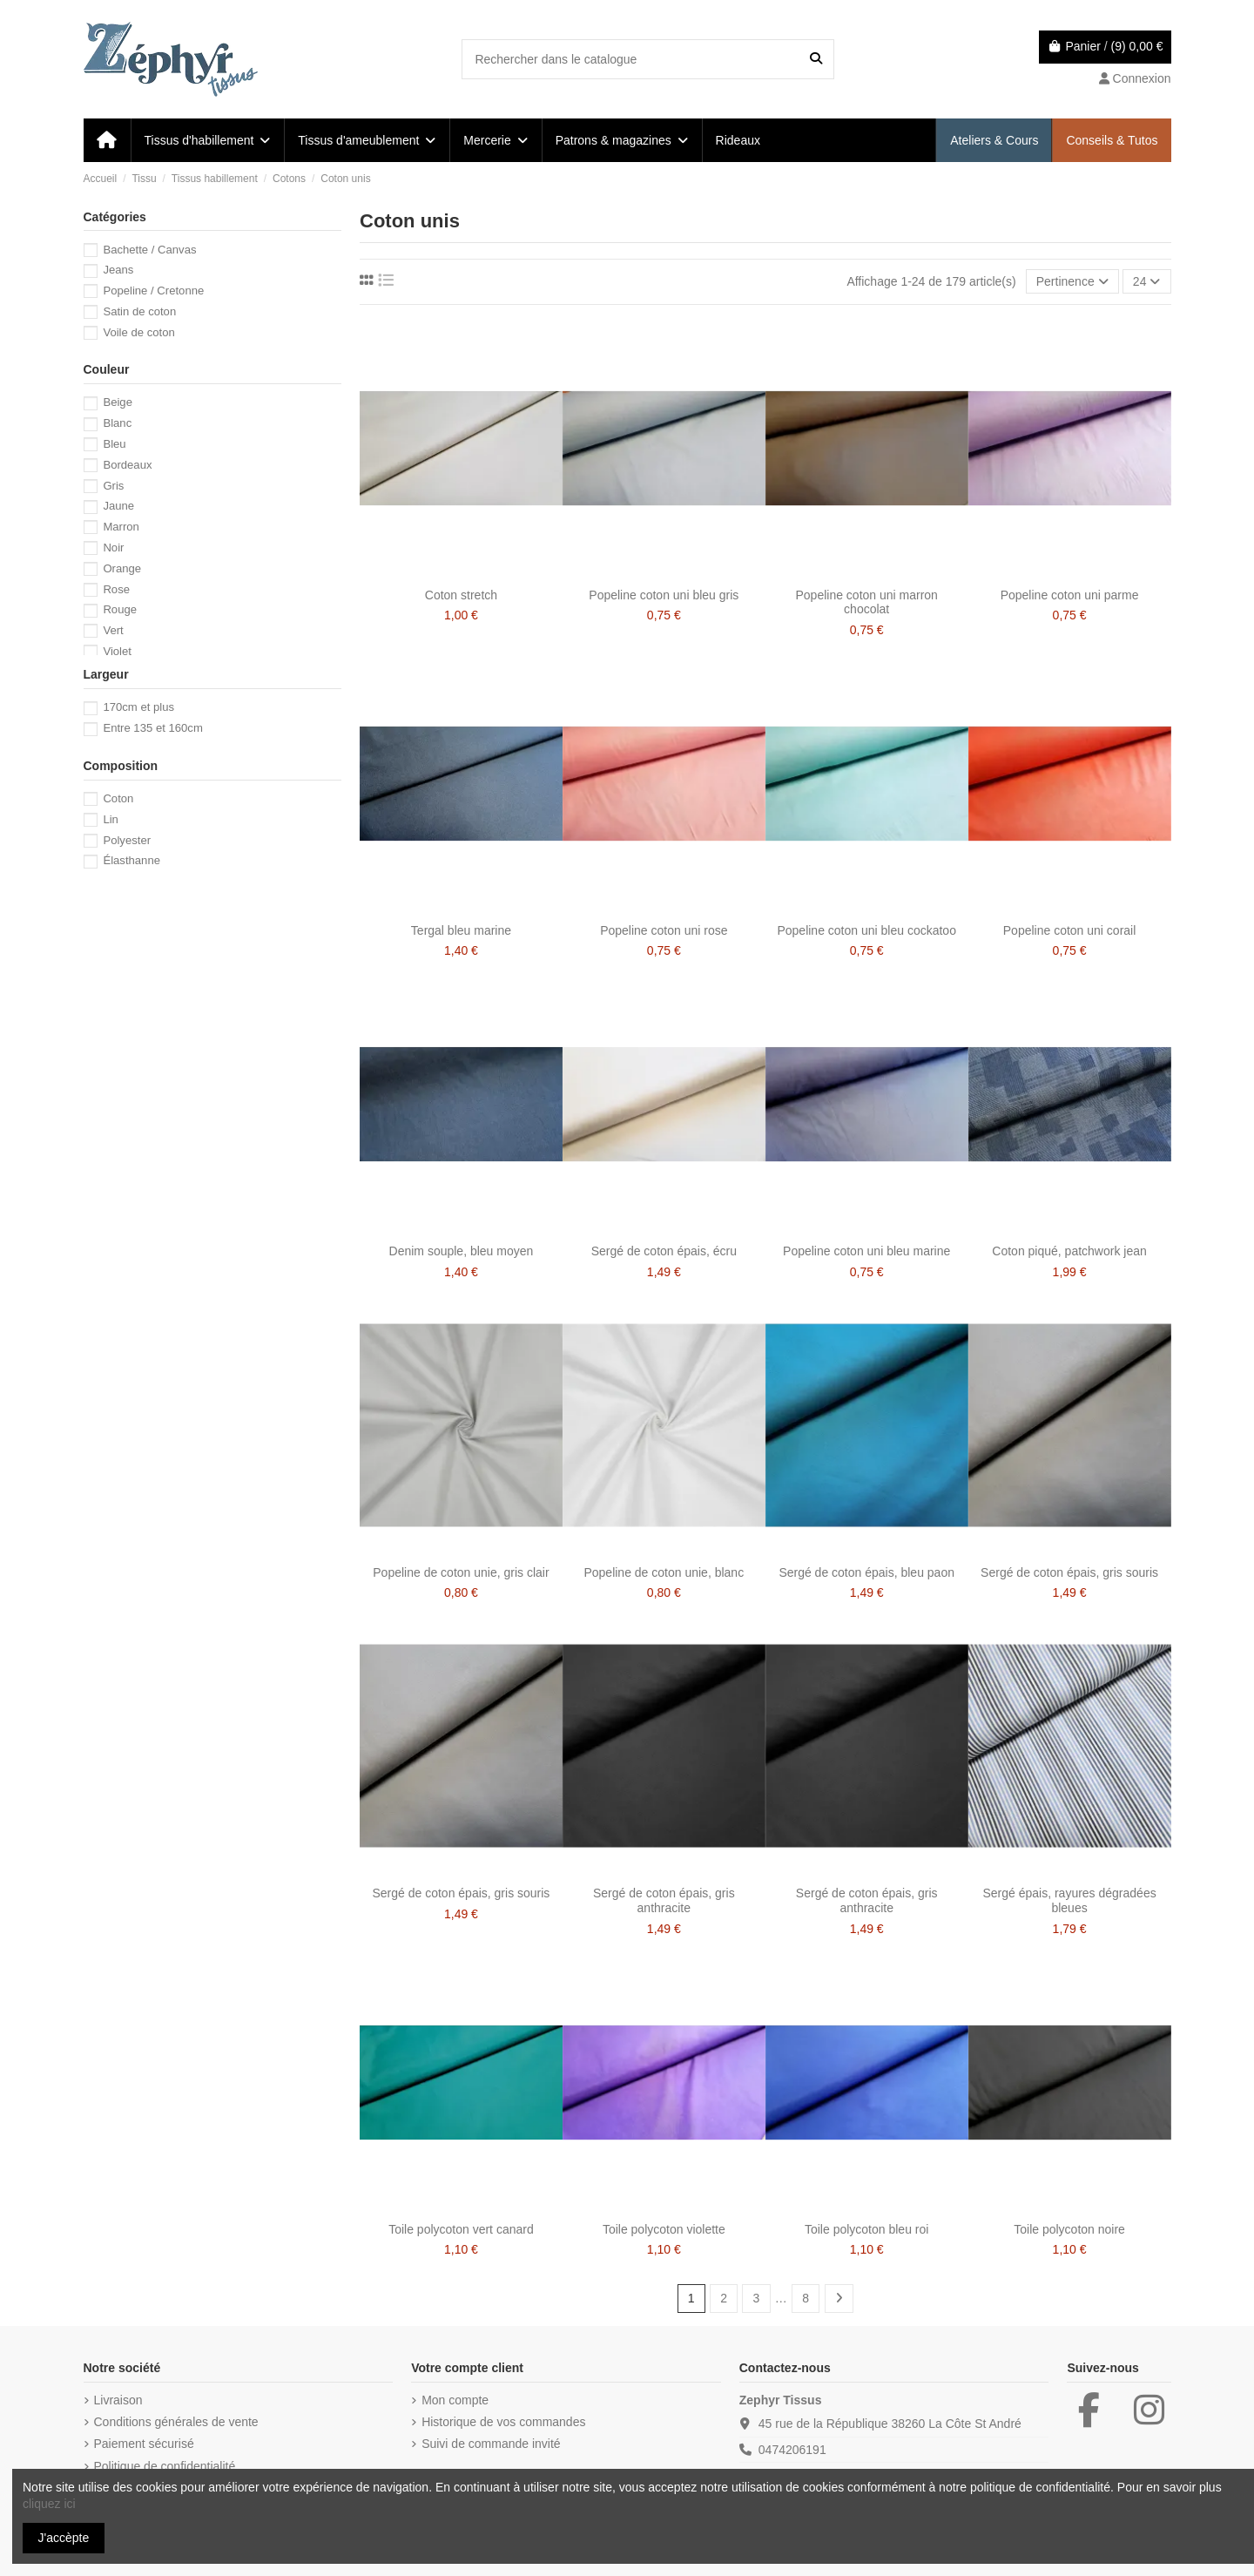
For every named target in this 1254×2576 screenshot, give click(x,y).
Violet (117, 651)
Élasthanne (131, 860)
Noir (113, 547)
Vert (113, 630)
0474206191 (792, 2450)
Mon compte (455, 2400)
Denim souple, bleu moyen (461, 1251)
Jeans (118, 269)
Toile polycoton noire (1069, 2229)
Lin (110, 819)
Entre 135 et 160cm (152, 727)
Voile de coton (138, 332)
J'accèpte (64, 2538)
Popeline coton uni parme (1070, 595)
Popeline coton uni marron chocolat (866, 602)
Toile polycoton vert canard (461, 2229)
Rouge (120, 609)
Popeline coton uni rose (663, 930)
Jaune (118, 505)
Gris (113, 485)
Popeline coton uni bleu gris (663, 595)
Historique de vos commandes (503, 2422)
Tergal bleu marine (461, 930)
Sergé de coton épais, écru (664, 1251)
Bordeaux (127, 464)
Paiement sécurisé (144, 2444)
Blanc (117, 422)
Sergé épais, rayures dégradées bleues (1069, 1900)
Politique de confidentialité (165, 2466)
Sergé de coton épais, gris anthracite (664, 1900)
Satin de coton (139, 311)
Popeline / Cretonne (153, 290)
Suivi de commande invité (491, 2444)
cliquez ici (49, 2504)
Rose (116, 589)
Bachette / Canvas (149, 249)
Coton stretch (461, 595)
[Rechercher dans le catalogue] (816, 58)
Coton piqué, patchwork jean (1069, 1251)
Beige (117, 402)
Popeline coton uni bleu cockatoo (866, 930)
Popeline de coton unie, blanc (663, 1572)
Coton (118, 798)
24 (1146, 281)
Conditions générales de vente (176, 2422)
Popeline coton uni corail (1069, 930)
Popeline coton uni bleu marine (866, 1251)
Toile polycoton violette (664, 2229)
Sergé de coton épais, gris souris (1069, 1572)
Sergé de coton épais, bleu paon (866, 1572)
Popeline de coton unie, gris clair (461, 1572)
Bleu (114, 443)
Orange (122, 568)
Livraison (118, 2400)
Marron (121, 526)
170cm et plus (138, 706)
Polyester (127, 840)
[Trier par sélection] (1072, 281)
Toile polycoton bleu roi (866, 2229)
